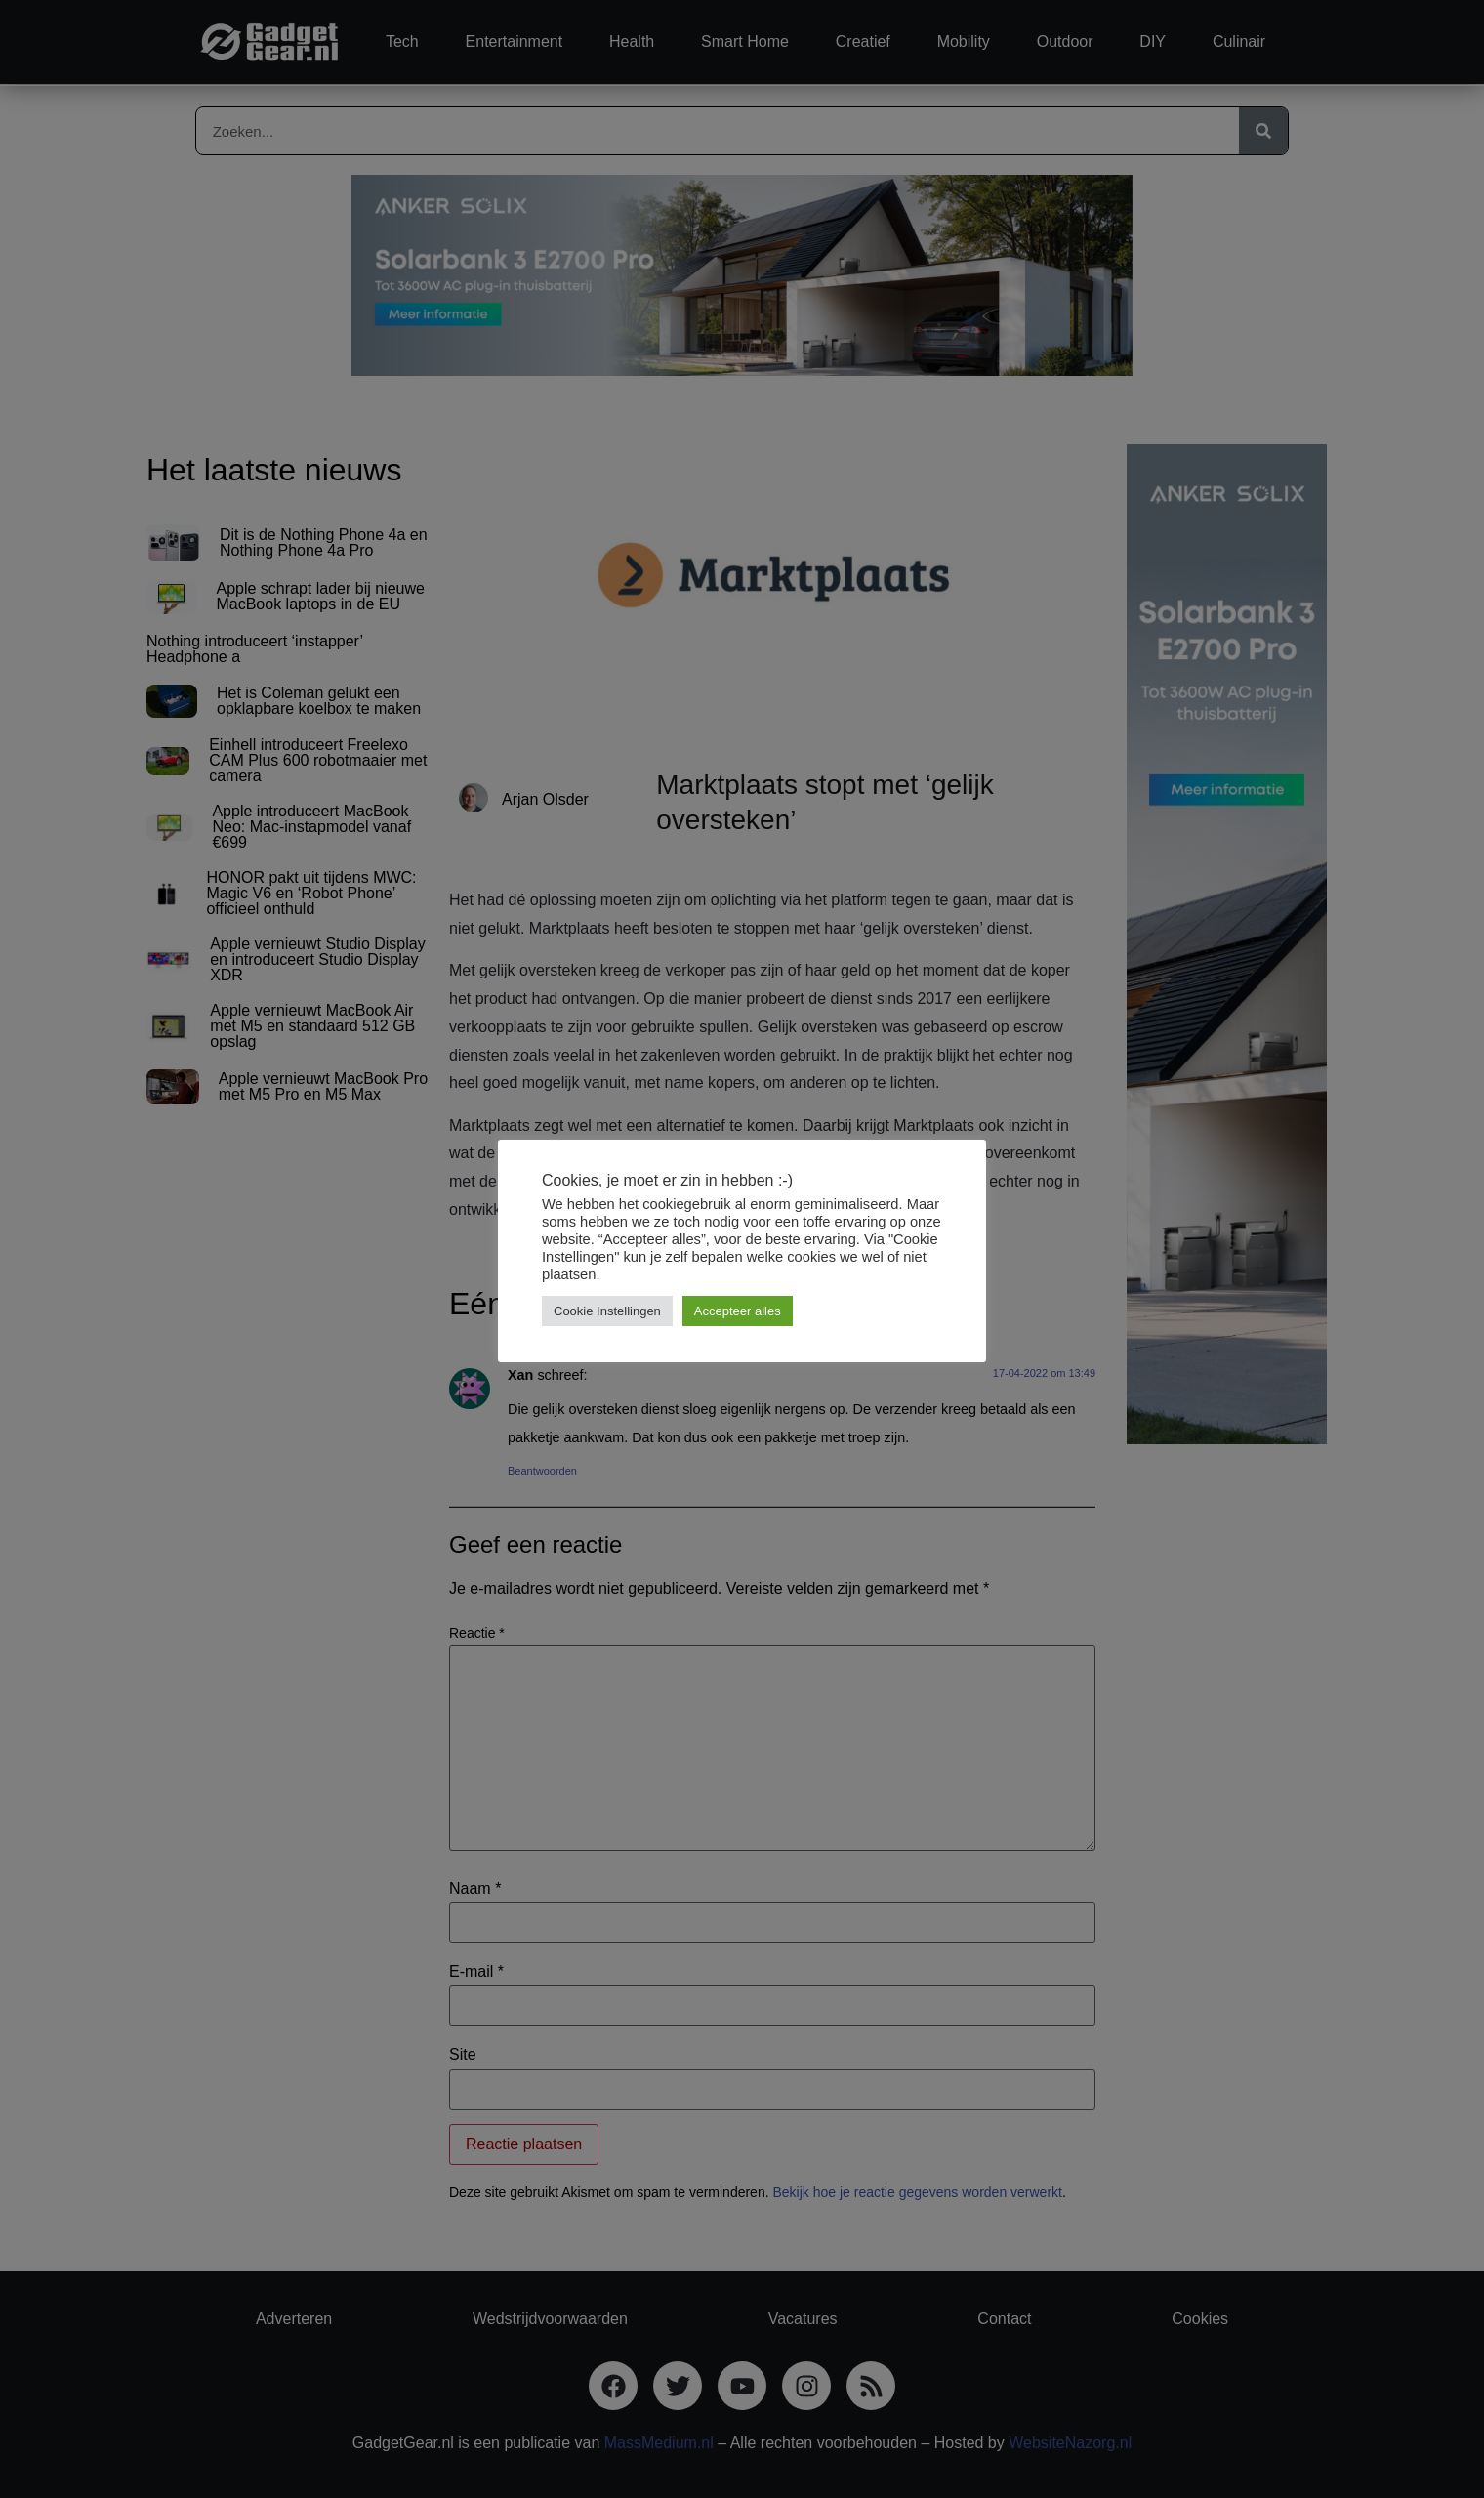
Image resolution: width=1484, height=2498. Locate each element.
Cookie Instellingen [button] (607, 1311)
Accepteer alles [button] (737, 1311)
